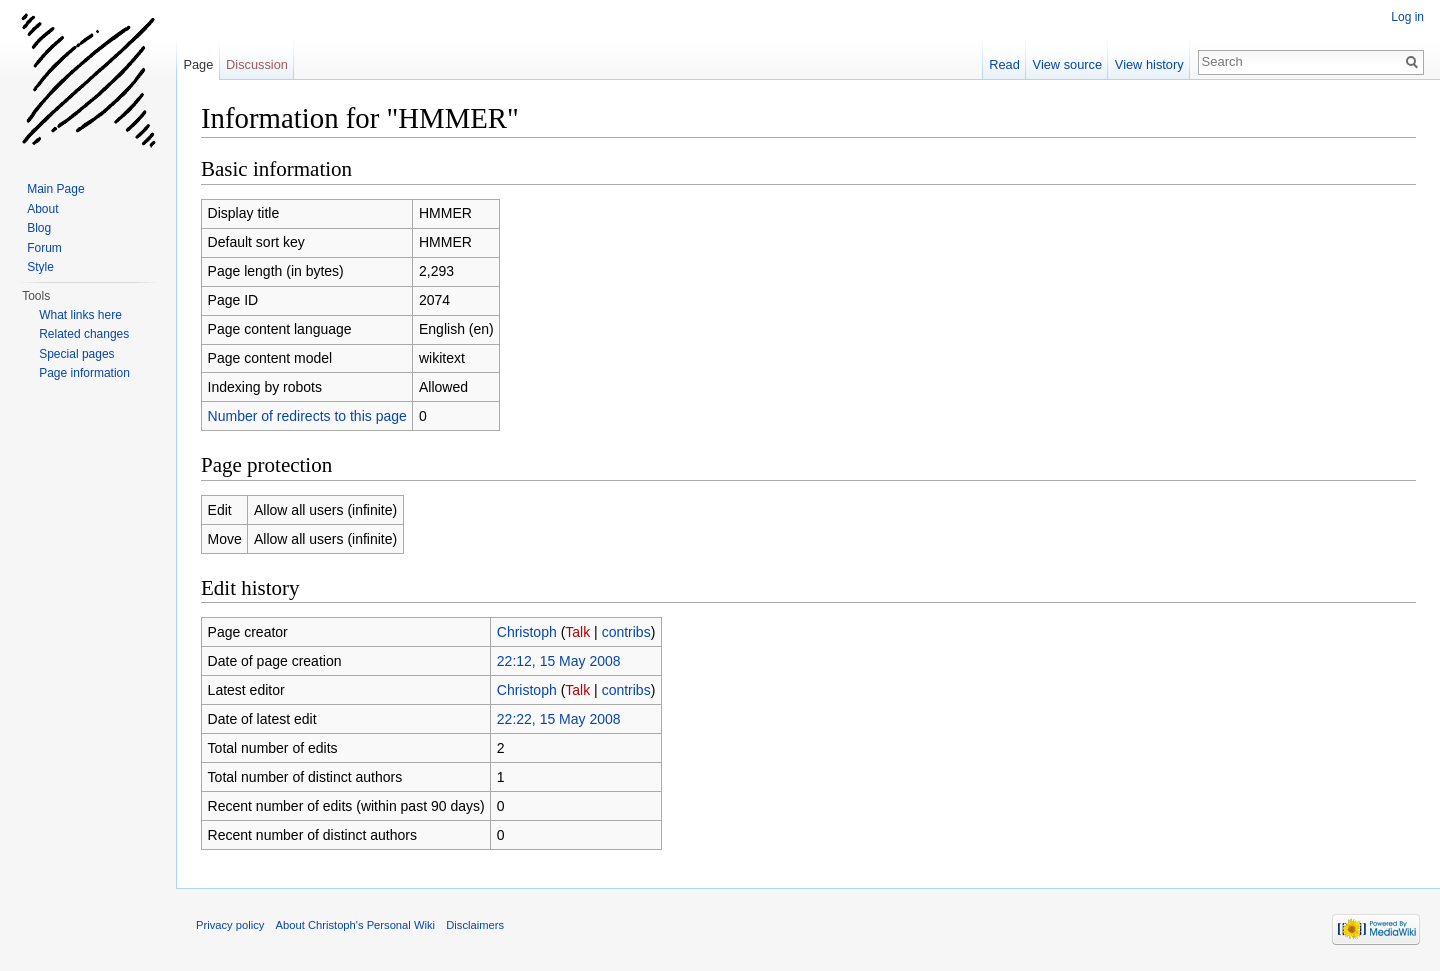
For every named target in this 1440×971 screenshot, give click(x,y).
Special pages (76, 354)
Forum (44, 248)
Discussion (257, 64)
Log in (1407, 17)
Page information (84, 373)
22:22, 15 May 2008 (559, 719)
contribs (626, 632)
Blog (39, 228)
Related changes (84, 334)
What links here (80, 315)
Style (40, 267)
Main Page (55, 189)
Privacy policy (230, 925)
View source (1067, 64)
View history (1149, 64)
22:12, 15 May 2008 (559, 661)
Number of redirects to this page (307, 416)
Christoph (527, 632)
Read (1004, 64)
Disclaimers (475, 925)
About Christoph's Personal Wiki (355, 925)
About (42, 209)
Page (198, 64)
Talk (577, 632)
